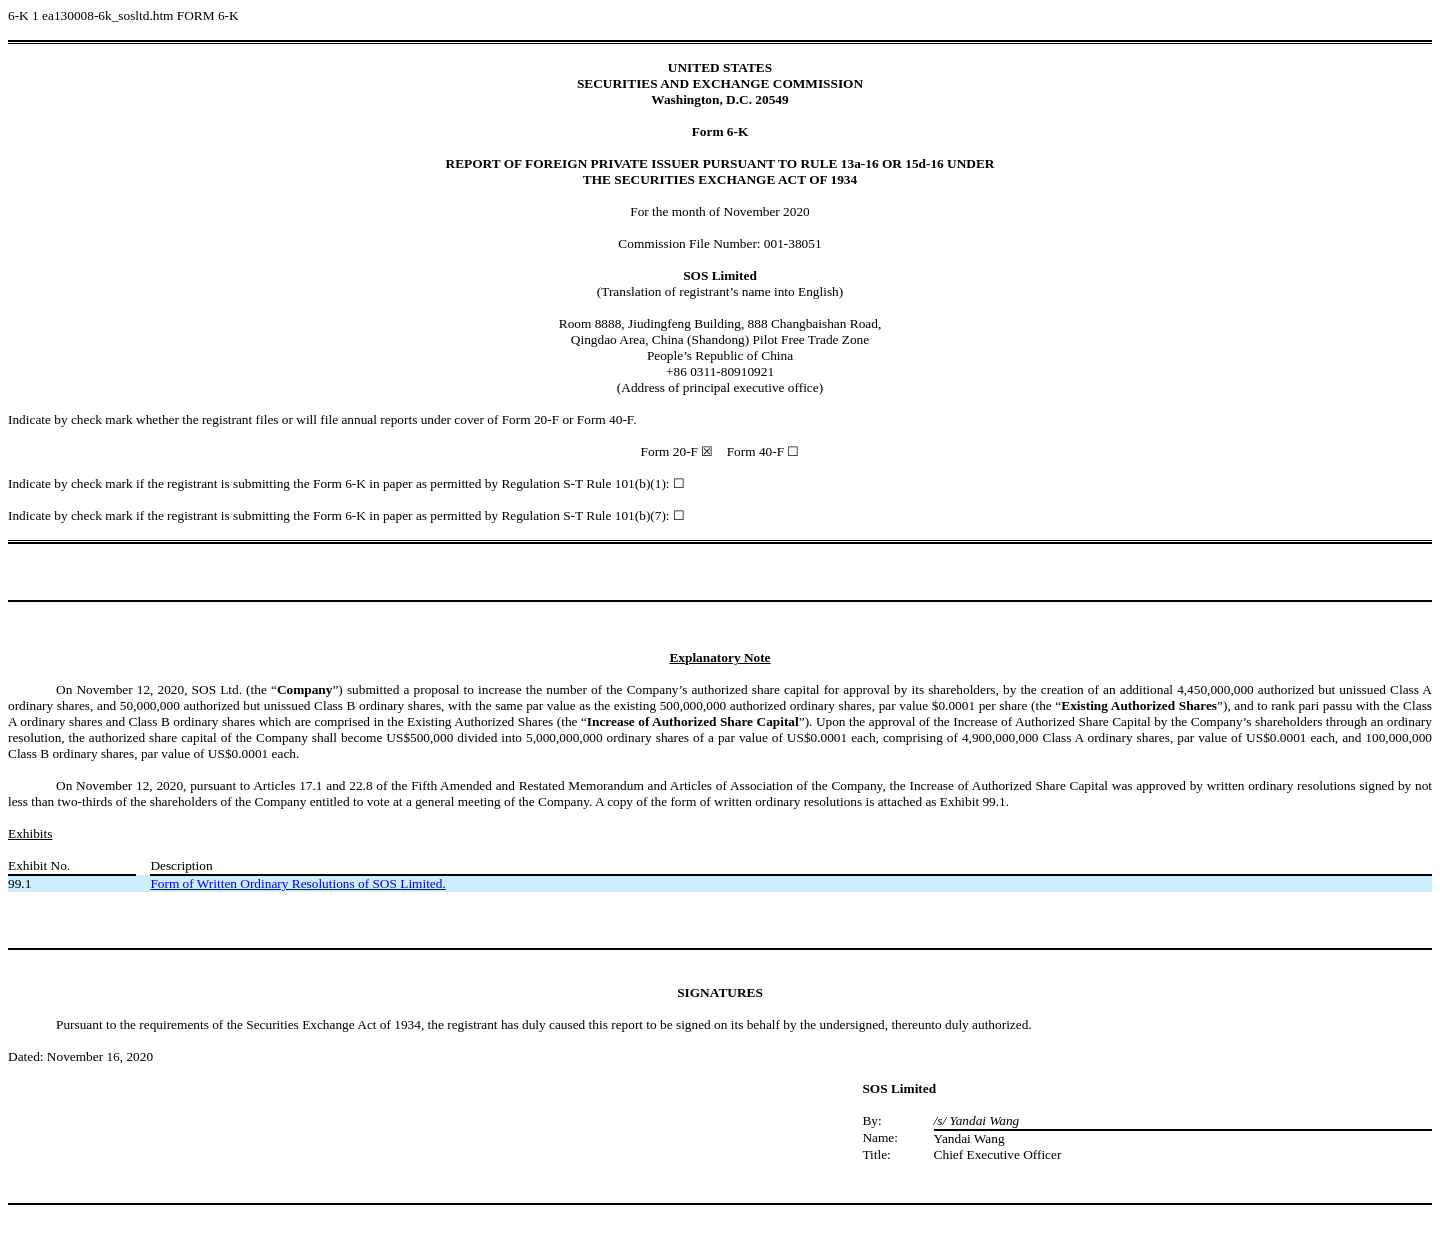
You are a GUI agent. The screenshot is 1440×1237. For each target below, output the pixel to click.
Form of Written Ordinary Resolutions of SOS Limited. (297, 883)
